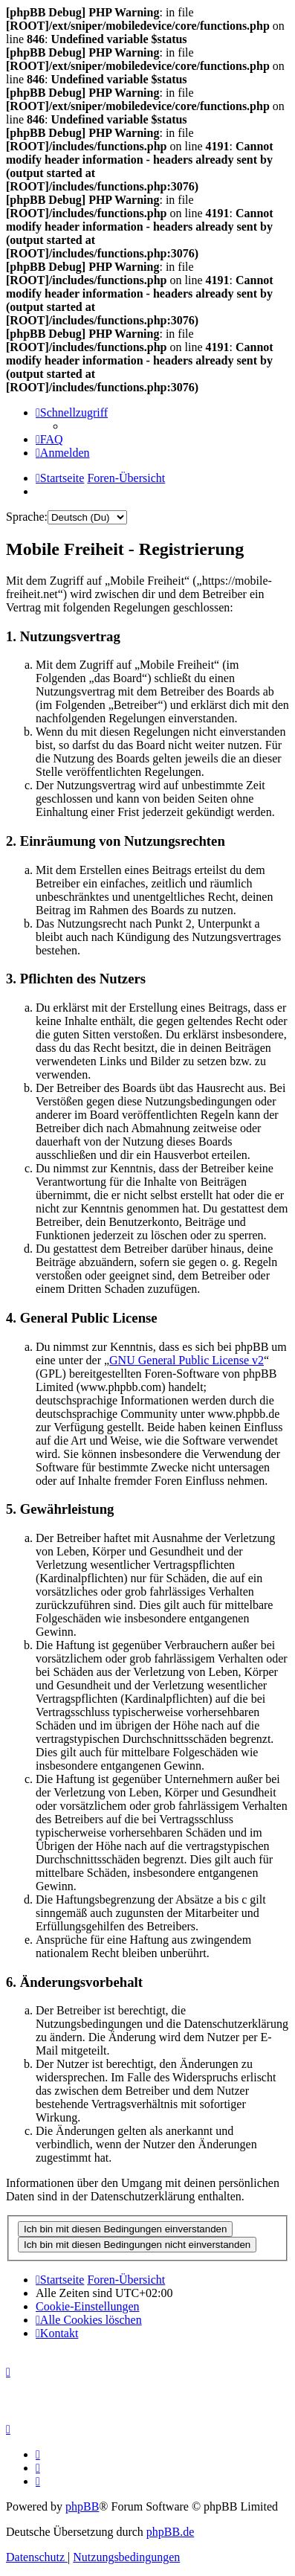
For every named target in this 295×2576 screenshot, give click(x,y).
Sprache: (27, 516)
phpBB (82, 2506)
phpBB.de (170, 2531)
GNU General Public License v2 (186, 1360)
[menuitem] (49, 439)
